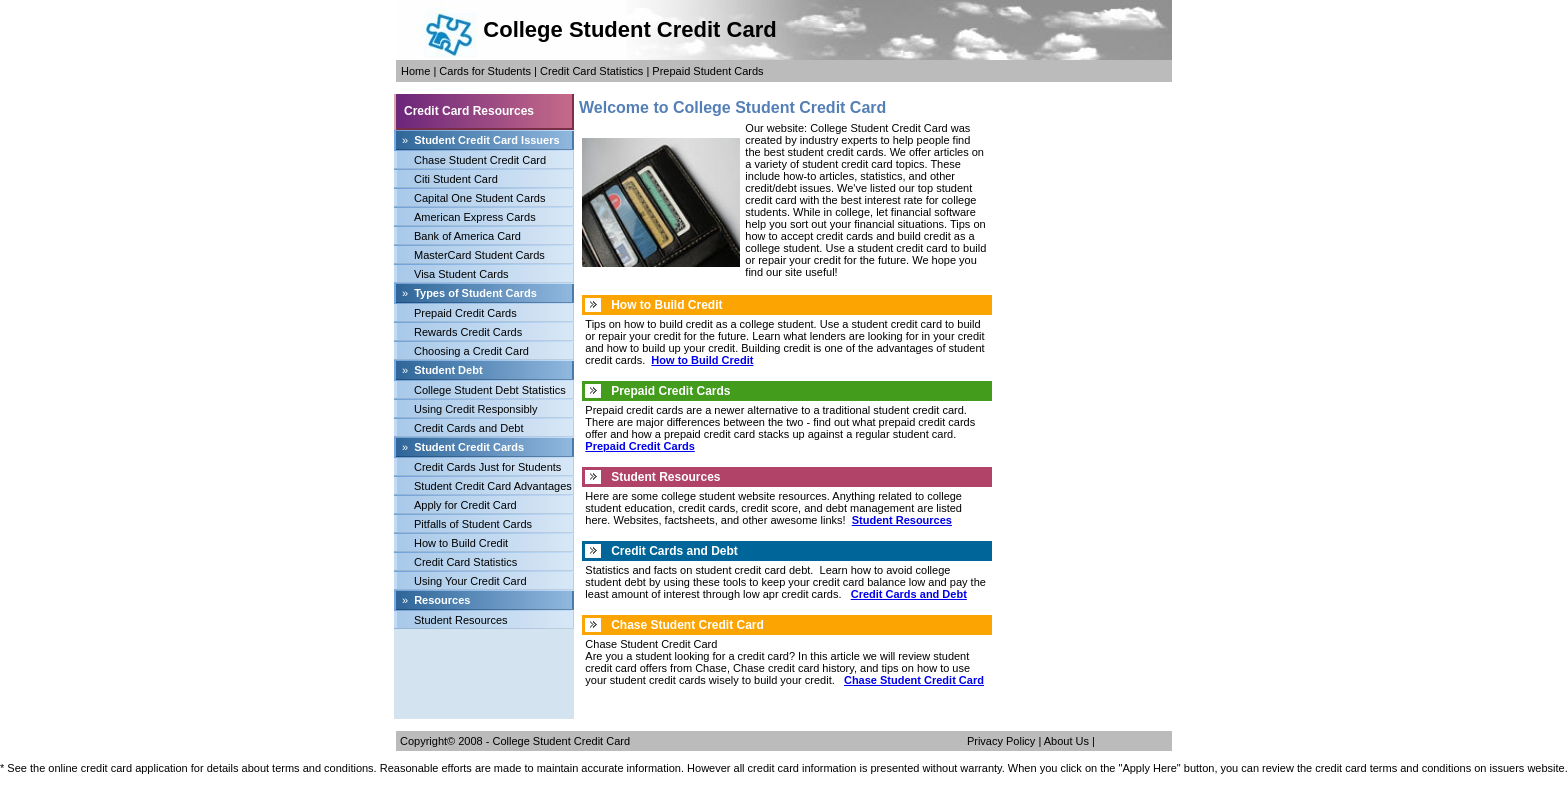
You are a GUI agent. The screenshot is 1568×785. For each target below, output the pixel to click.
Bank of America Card (467, 236)
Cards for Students (485, 71)
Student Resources (461, 620)
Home (415, 71)
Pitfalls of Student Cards (473, 524)
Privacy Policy (1001, 741)
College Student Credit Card (562, 741)
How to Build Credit (461, 543)
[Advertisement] (484, 674)
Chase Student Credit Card (480, 160)
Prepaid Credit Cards (465, 313)
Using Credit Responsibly (476, 409)
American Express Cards (475, 217)
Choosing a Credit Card (471, 351)
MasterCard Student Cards (479, 255)
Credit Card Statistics (591, 71)
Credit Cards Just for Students (487, 467)
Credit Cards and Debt (468, 428)
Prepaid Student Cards (707, 71)
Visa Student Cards (461, 274)
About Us (1066, 741)
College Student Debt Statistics (490, 390)
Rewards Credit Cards (468, 332)
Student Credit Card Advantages (493, 486)
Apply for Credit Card (465, 505)
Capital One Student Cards (479, 198)
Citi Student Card (456, 179)
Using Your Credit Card (470, 581)
